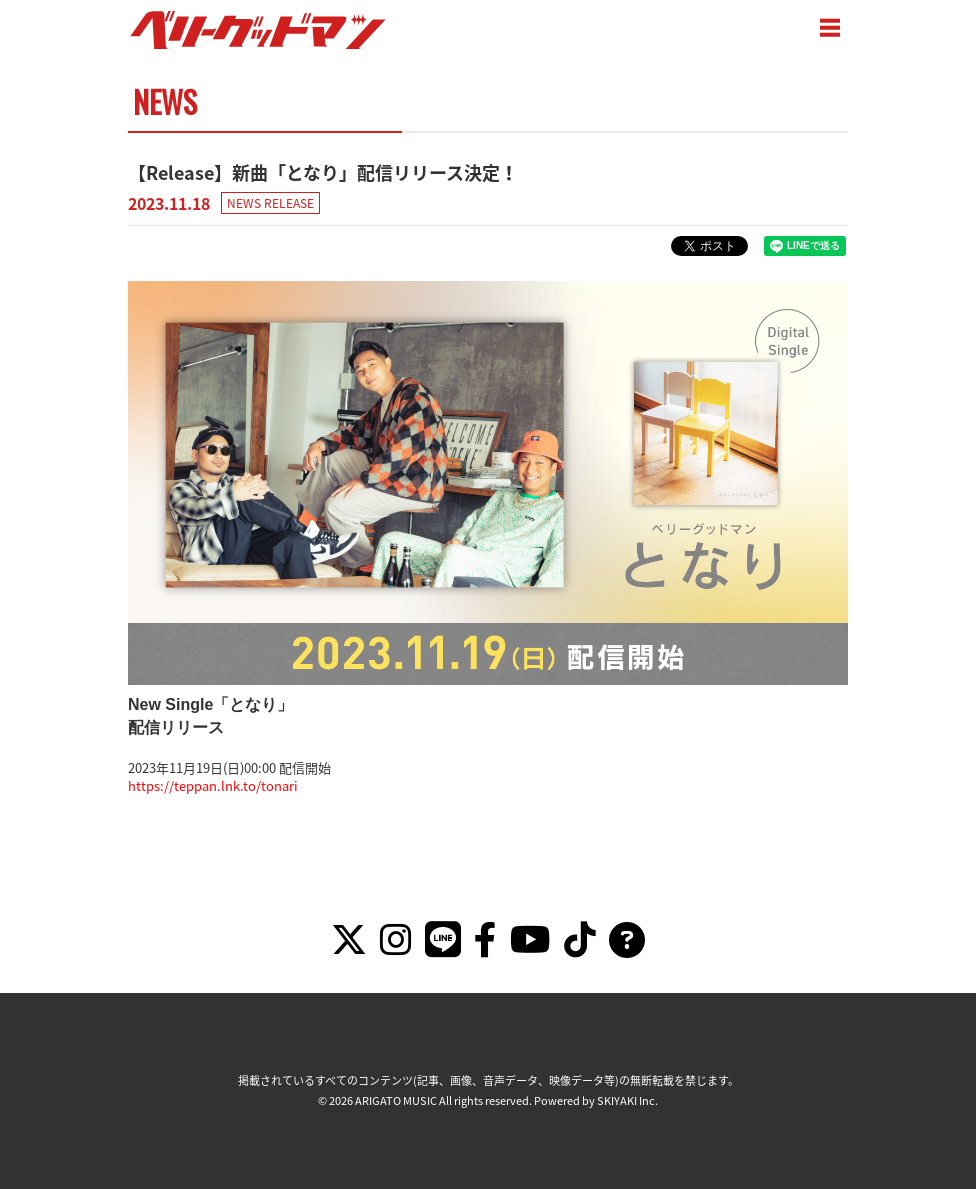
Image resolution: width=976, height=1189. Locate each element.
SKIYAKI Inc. (627, 1100)
